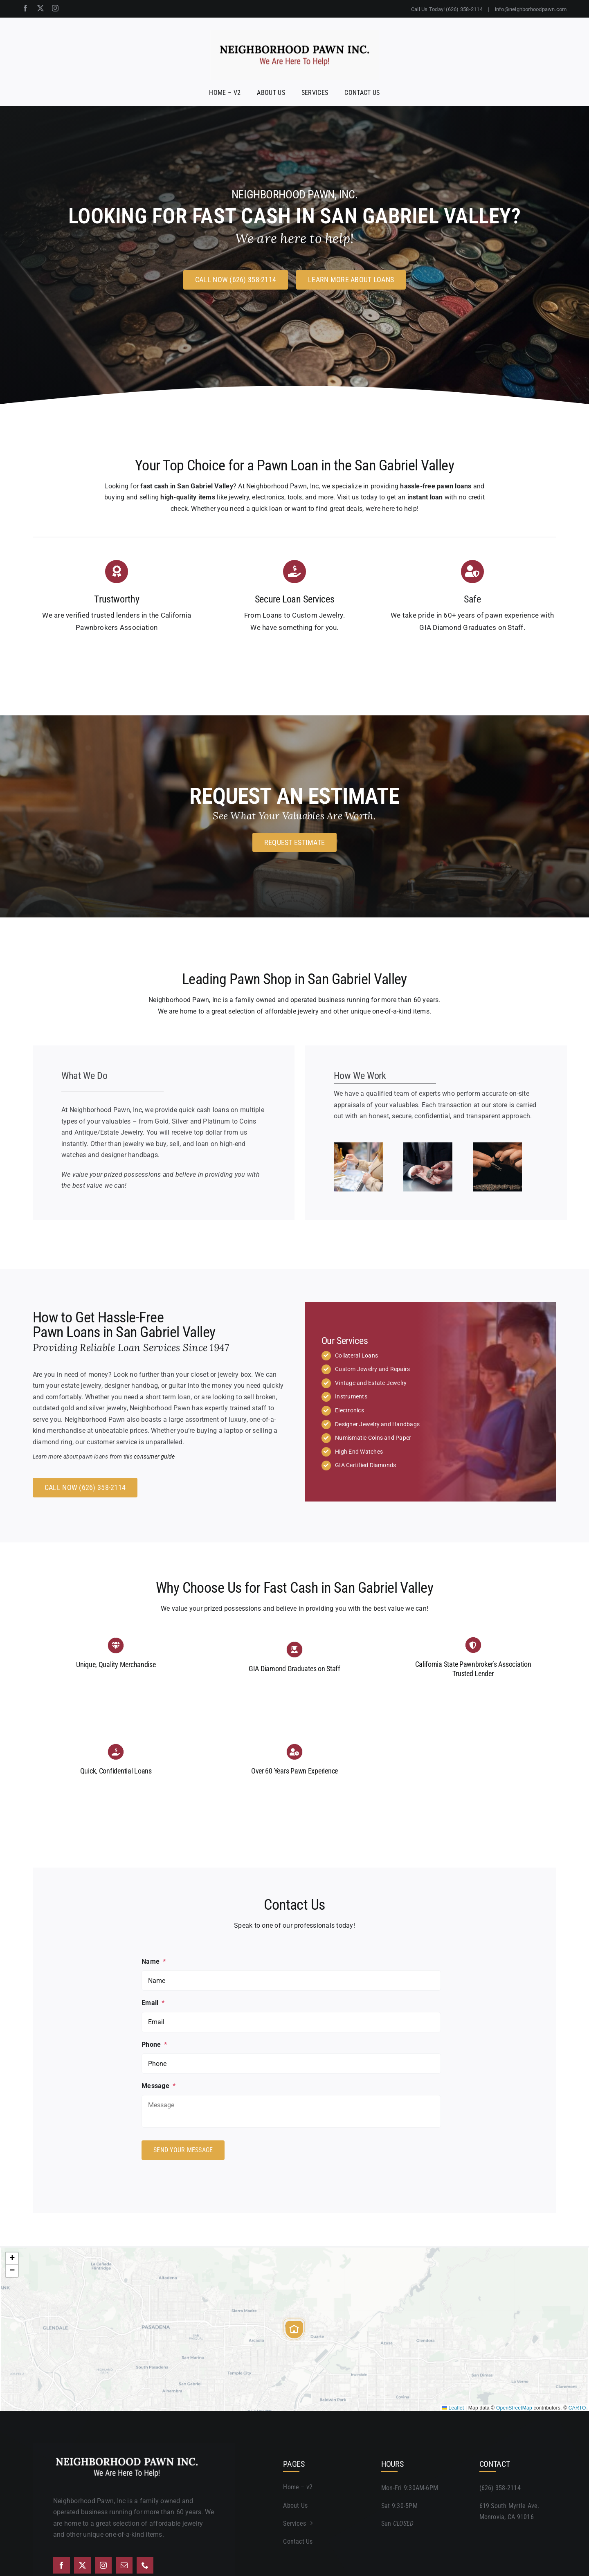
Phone (154, 2044)
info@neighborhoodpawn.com (531, 9)
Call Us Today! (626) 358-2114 (447, 9)
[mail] (124, 2563)
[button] (294, 2328)
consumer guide (154, 1456)
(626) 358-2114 (500, 2487)
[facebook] (25, 8)
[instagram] (55, 8)
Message (158, 2086)
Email (153, 2003)
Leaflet (453, 2406)
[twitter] (40, 8)
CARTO (577, 2406)
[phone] (145, 2563)
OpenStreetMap (514, 2406)
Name (154, 1961)
